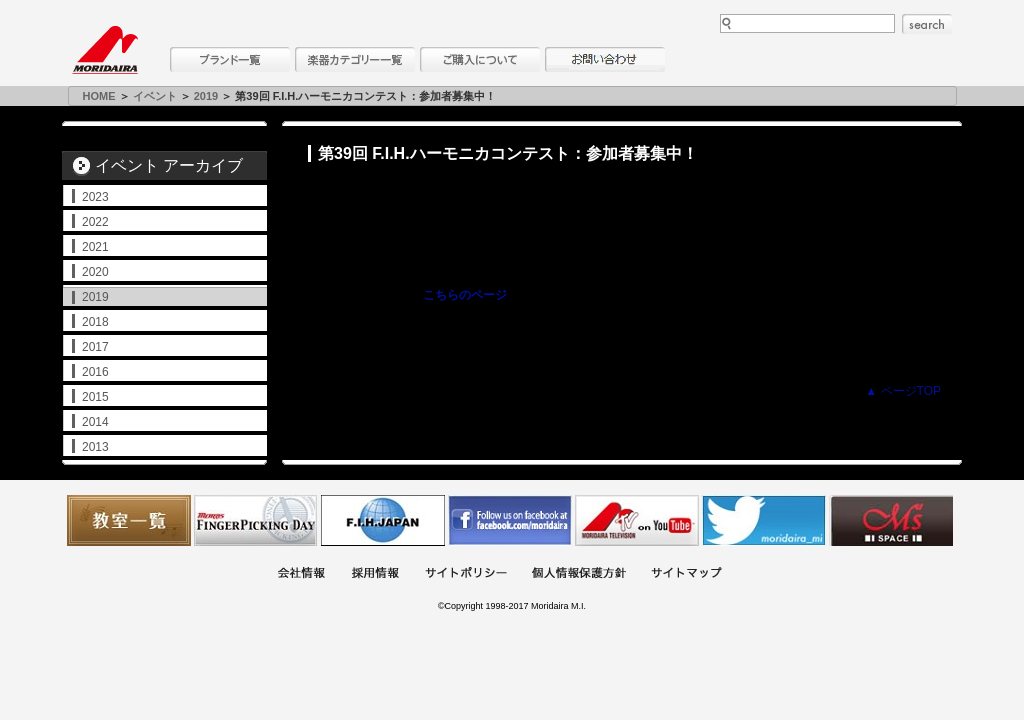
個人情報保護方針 (579, 574)
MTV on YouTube (637, 520)
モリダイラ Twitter (764, 520)
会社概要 (301, 574)
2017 (95, 347)
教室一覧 (129, 520)
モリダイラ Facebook (510, 520)
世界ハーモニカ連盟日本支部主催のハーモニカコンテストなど (383, 520)
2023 (95, 197)
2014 (95, 422)
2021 (95, 247)
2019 (206, 96)
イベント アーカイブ (169, 165)
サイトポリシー (466, 574)
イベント (155, 96)
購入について (480, 59)
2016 (95, 372)
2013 (95, 447)
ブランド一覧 (230, 59)
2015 (95, 397)
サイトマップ (686, 574)
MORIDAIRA (105, 50)
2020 (95, 272)
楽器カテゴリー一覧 (355, 59)
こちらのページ (465, 295)
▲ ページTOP (903, 391)
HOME (99, 96)
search (927, 24)
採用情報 (375, 574)
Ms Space (891, 520)
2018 (95, 322)
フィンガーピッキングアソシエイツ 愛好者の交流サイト (256, 520)
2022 (95, 222)
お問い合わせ (605, 59)
